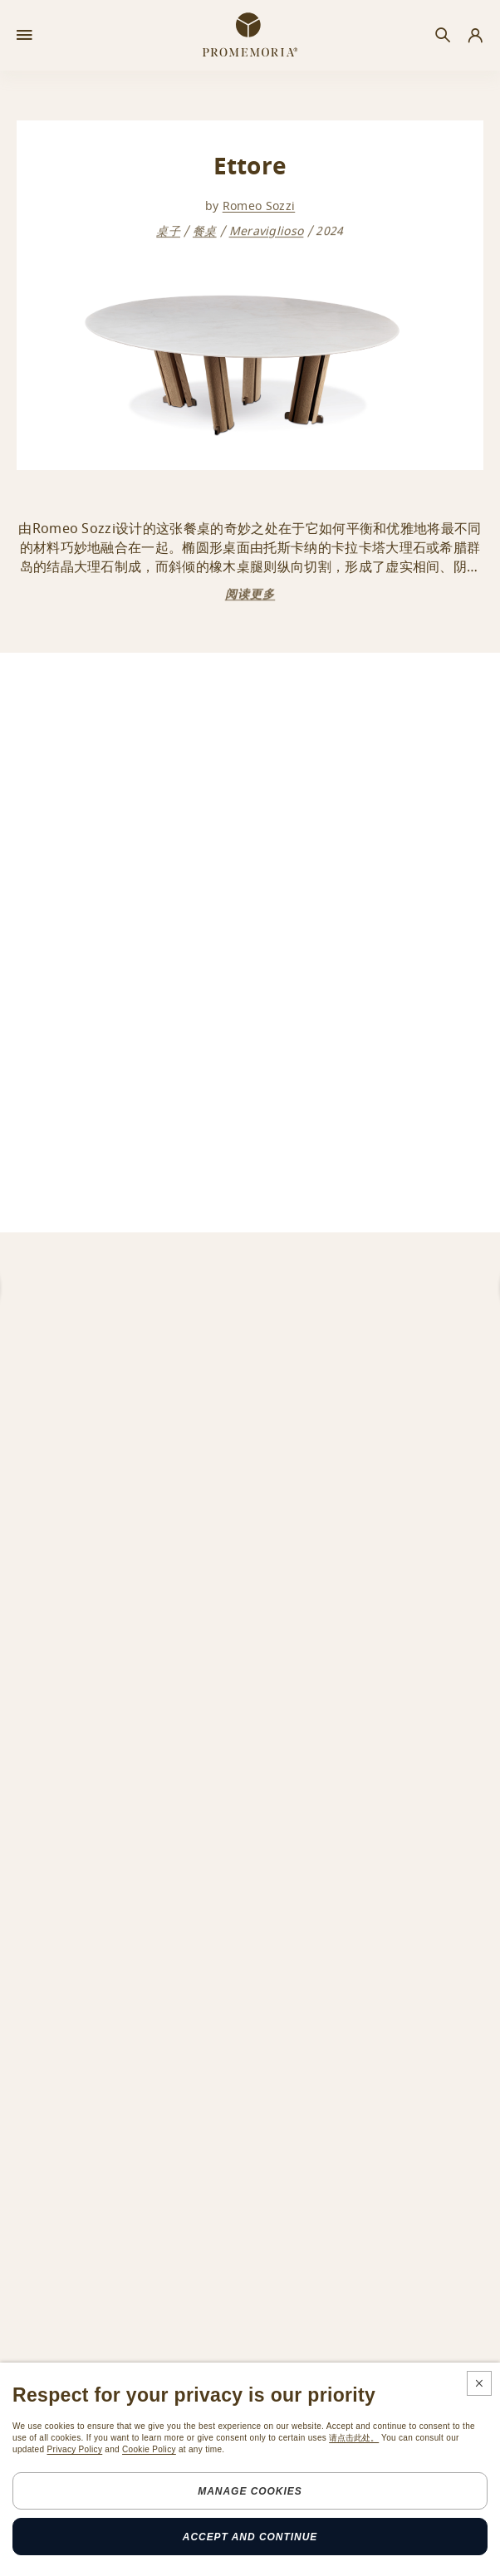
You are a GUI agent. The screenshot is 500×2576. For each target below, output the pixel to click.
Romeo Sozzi (259, 206)
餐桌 (205, 231)
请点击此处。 (354, 2437)
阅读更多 (250, 594)
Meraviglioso (266, 231)
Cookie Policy (149, 2449)
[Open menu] (24, 36)
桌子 (168, 231)
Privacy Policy (75, 2449)
